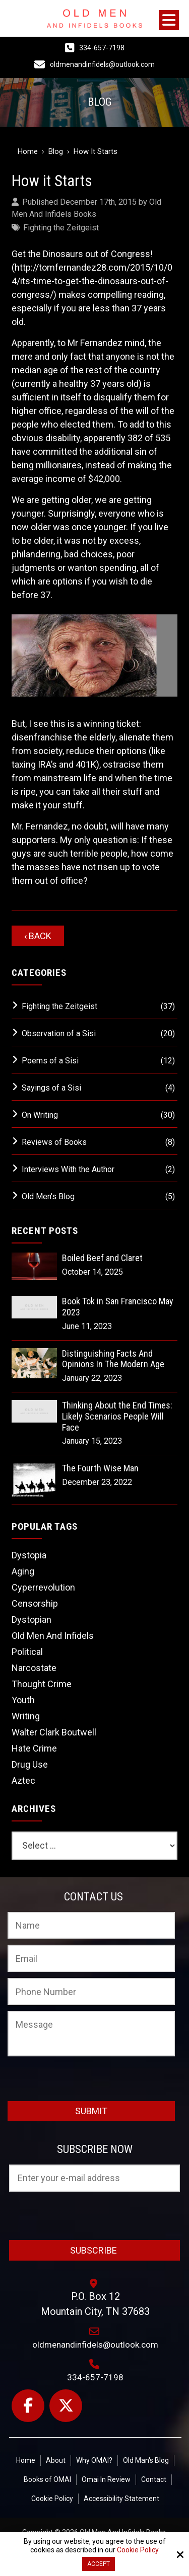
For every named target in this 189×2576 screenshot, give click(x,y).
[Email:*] (91, 1958)
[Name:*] (91, 1925)
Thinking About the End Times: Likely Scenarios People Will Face (117, 1416)
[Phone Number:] (91, 1991)
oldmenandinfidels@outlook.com (102, 64)
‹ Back (37, 936)
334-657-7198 (101, 48)
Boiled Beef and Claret (102, 1258)
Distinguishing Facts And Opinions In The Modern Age (113, 1359)
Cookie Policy (138, 2550)
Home (28, 151)
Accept (98, 2563)
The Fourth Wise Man (100, 1468)
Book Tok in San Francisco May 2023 (117, 1306)
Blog (55, 151)
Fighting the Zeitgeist (61, 227)
